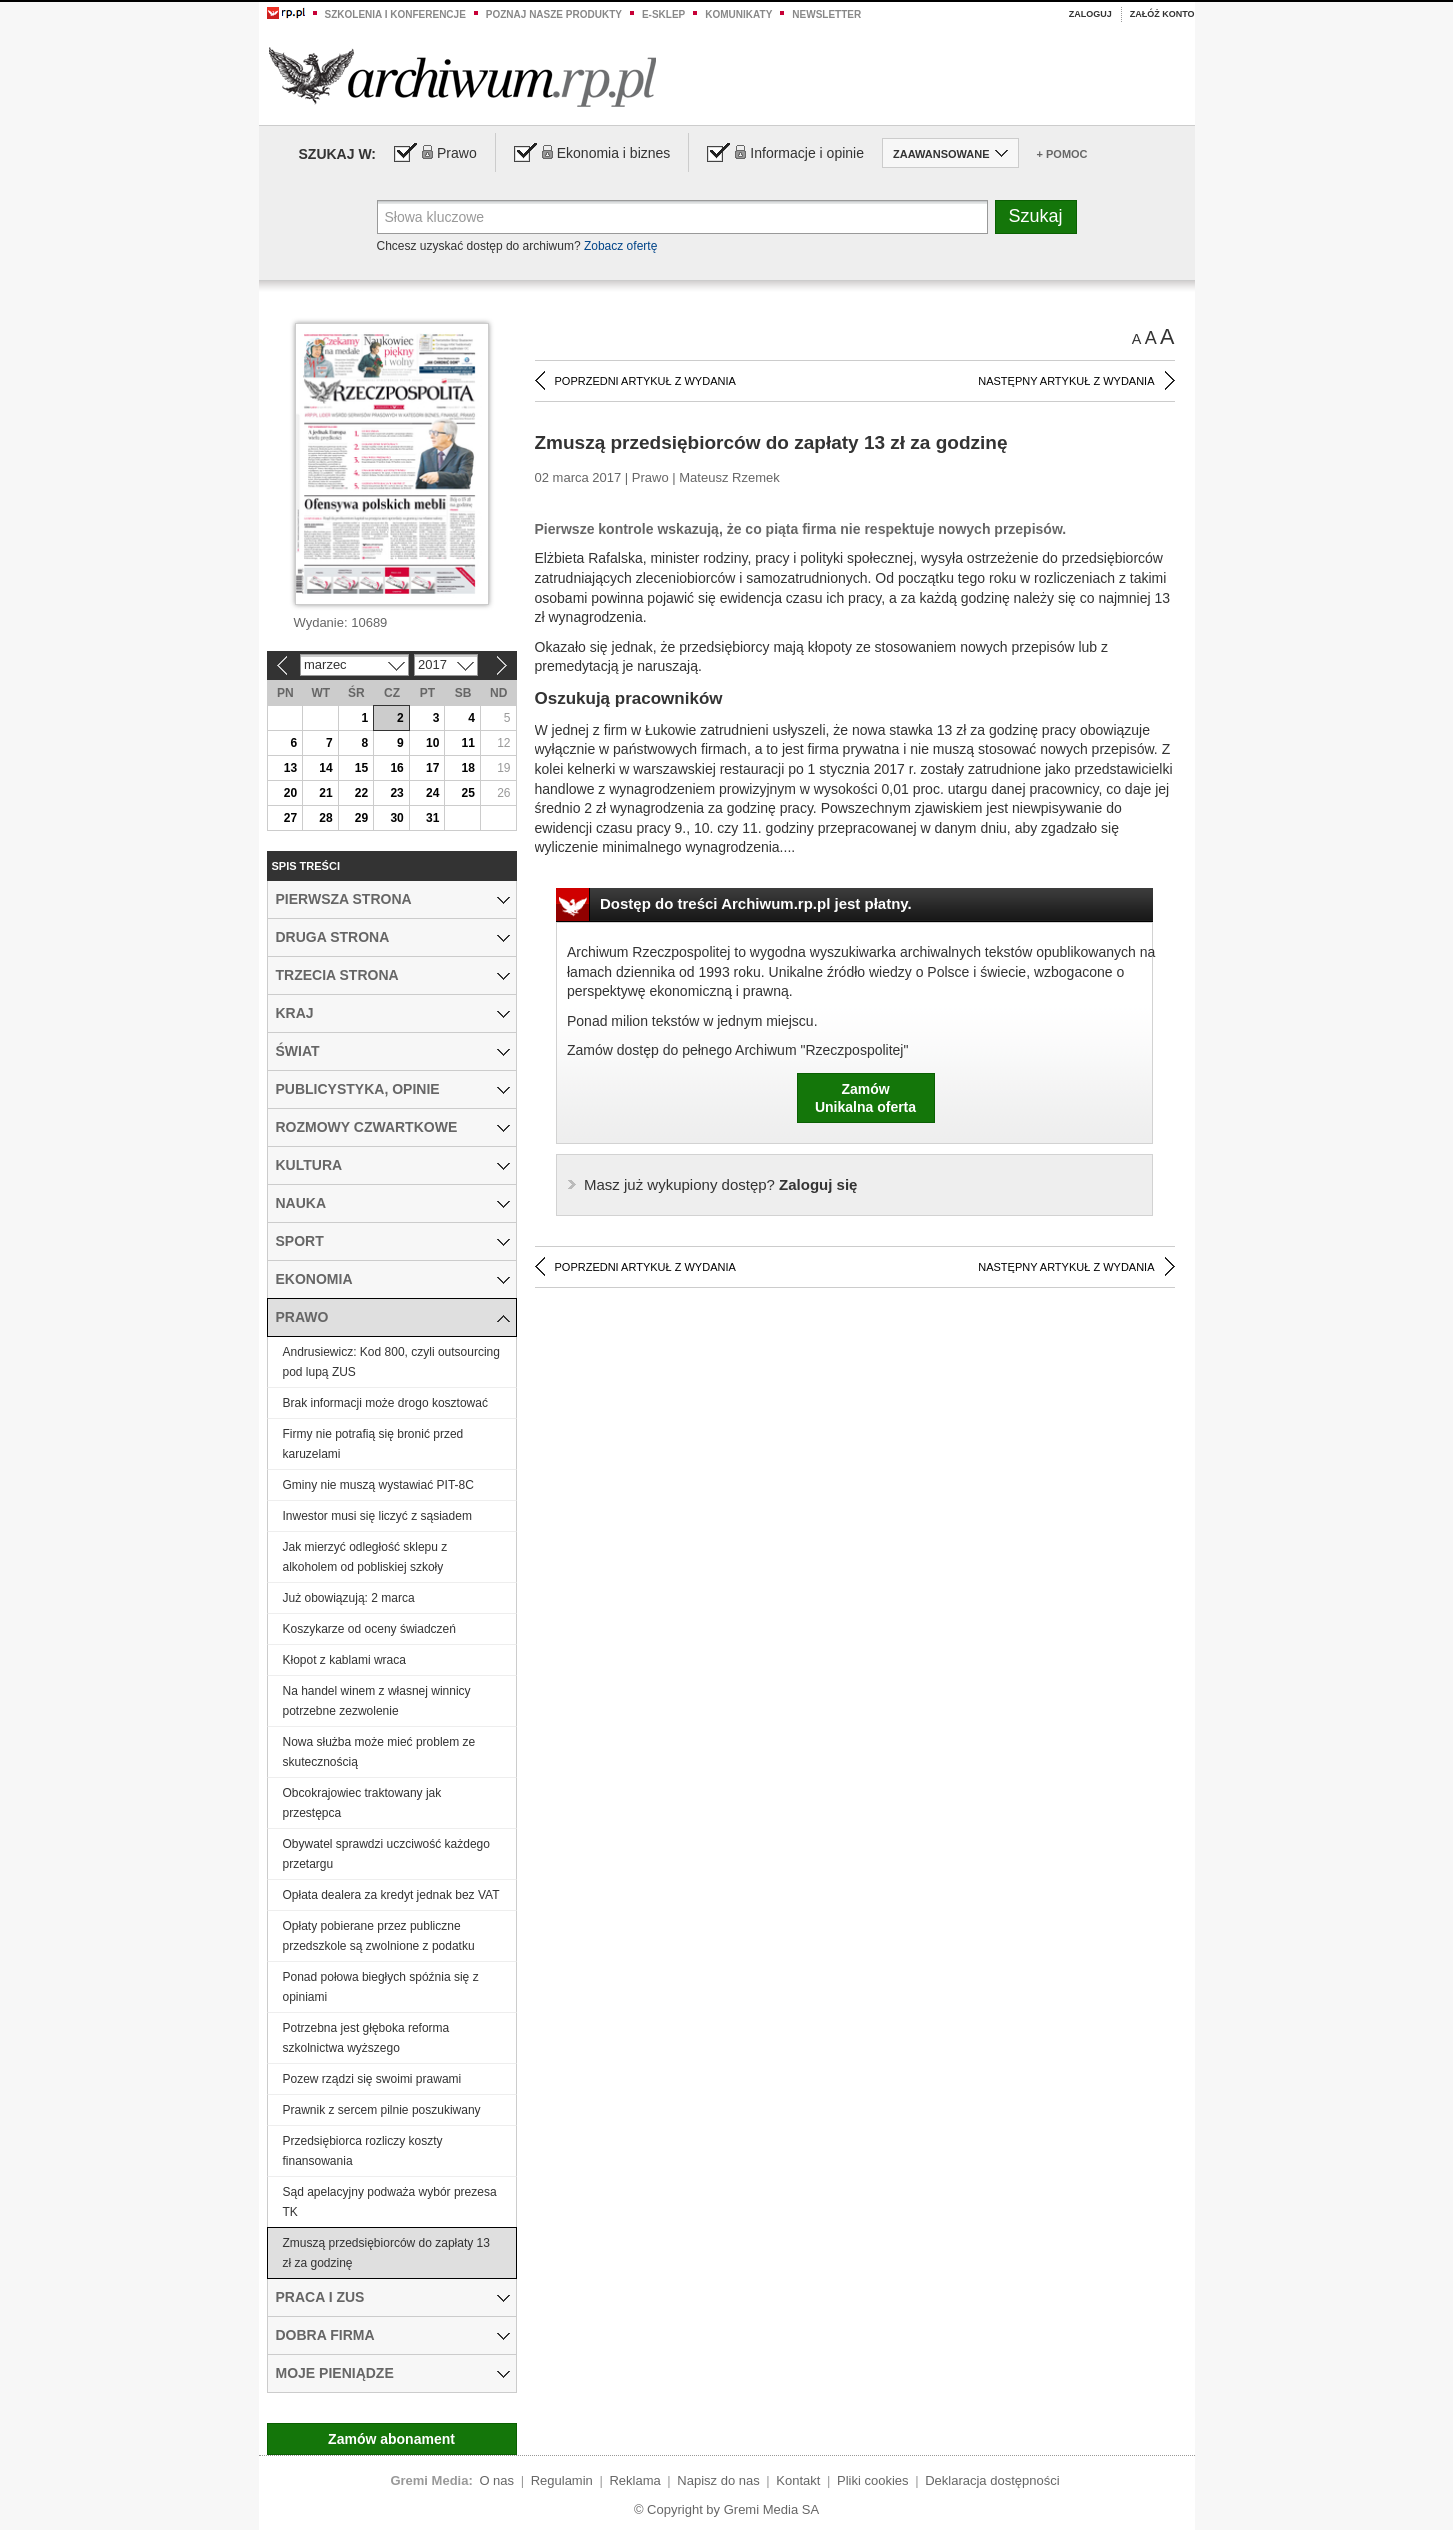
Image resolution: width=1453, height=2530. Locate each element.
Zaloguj (1090, 14)
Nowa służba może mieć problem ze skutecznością (379, 1752)
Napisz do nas (718, 2480)
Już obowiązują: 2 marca (349, 1598)
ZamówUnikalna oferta (865, 1098)
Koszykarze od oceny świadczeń (369, 1629)
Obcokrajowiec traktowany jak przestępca (362, 1803)
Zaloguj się (720, 1184)
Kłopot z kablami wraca (344, 1660)
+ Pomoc (1062, 154)
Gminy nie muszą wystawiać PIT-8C (378, 1485)
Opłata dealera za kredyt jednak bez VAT (391, 1895)
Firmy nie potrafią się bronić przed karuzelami (373, 1444)
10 (432, 743)
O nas (496, 2480)
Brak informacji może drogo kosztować (385, 1403)
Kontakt (798, 2480)
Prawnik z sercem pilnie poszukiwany (382, 2110)
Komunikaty (738, 14)
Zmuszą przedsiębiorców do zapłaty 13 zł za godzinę (386, 2253)
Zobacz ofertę (620, 246)
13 (290, 768)
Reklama (634, 2480)
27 (290, 818)
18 (468, 768)
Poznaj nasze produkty (554, 14)
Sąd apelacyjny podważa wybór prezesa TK (390, 2202)
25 (468, 793)
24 (432, 793)
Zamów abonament (391, 2439)
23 (396, 793)
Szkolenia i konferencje (395, 14)
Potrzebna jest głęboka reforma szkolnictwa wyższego (366, 2038)
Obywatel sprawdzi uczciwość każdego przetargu (386, 1854)
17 (432, 768)
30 (396, 818)
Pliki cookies (873, 2480)
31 (432, 818)
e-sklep (663, 14)
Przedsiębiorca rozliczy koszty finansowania (363, 2151)
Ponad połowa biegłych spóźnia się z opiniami (381, 1987)
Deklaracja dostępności (992, 2480)
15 (361, 768)
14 (325, 768)
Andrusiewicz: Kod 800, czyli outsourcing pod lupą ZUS (391, 1362)
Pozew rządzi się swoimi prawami (372, 2079)
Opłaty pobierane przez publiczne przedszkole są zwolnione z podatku (379, 1936)
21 (325, 793)
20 (290, 793)
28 (325, 818)
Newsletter (826, 14)
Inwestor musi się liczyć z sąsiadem (377, 1516)
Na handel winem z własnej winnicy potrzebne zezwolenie (377, 1701)
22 (361, 793)
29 (361, 818)
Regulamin (562, 2480)
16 (396, 768)
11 (468, 743)
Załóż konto (1162, 14)
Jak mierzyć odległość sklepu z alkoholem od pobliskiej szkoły (365, 1557)
